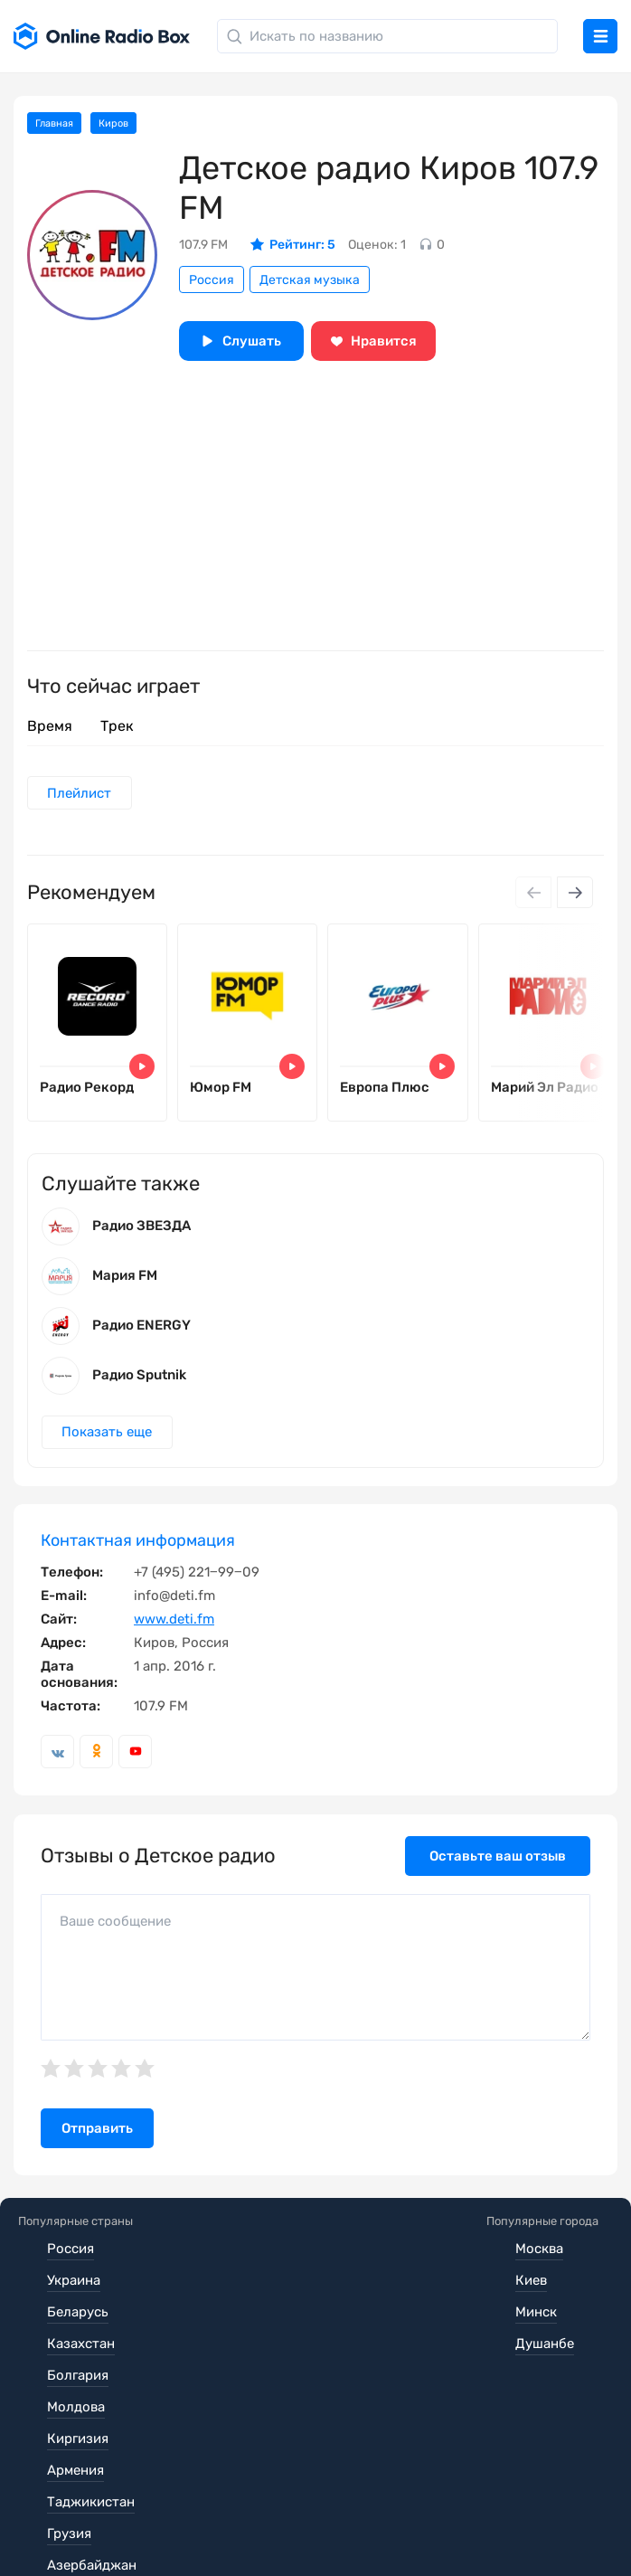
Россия (211, 280)
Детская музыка (309, 280)
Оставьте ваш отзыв (497, 1882)
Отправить (97, 2154)
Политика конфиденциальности (367, 2505)
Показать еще (110, 1457)
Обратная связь (89, 2531)
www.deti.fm (174, 1645)
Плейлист (83, 794)
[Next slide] (575, 895)
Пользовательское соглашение (120, 2505)
